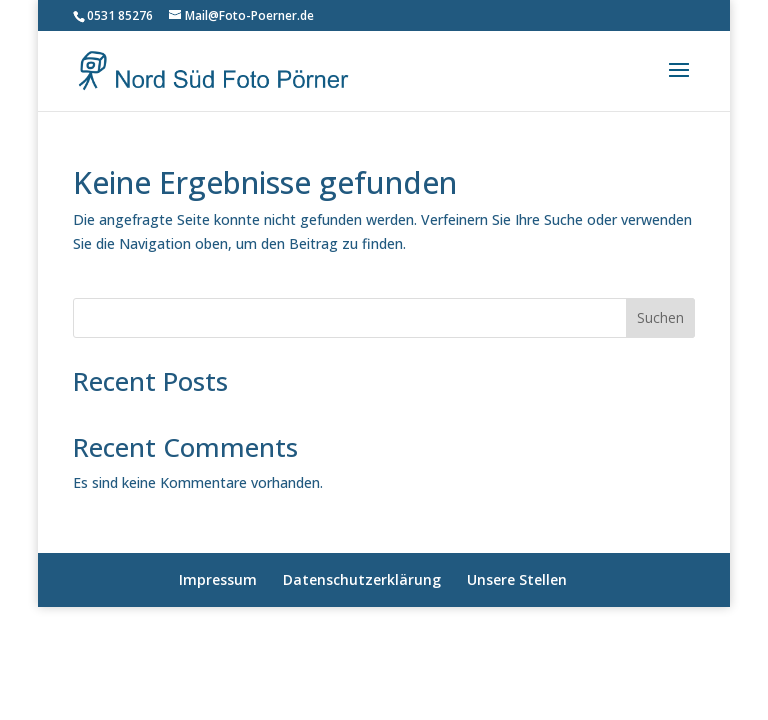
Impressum (218, 579)
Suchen (660, 317)
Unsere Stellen (517, 579)
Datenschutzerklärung (362, 579)
